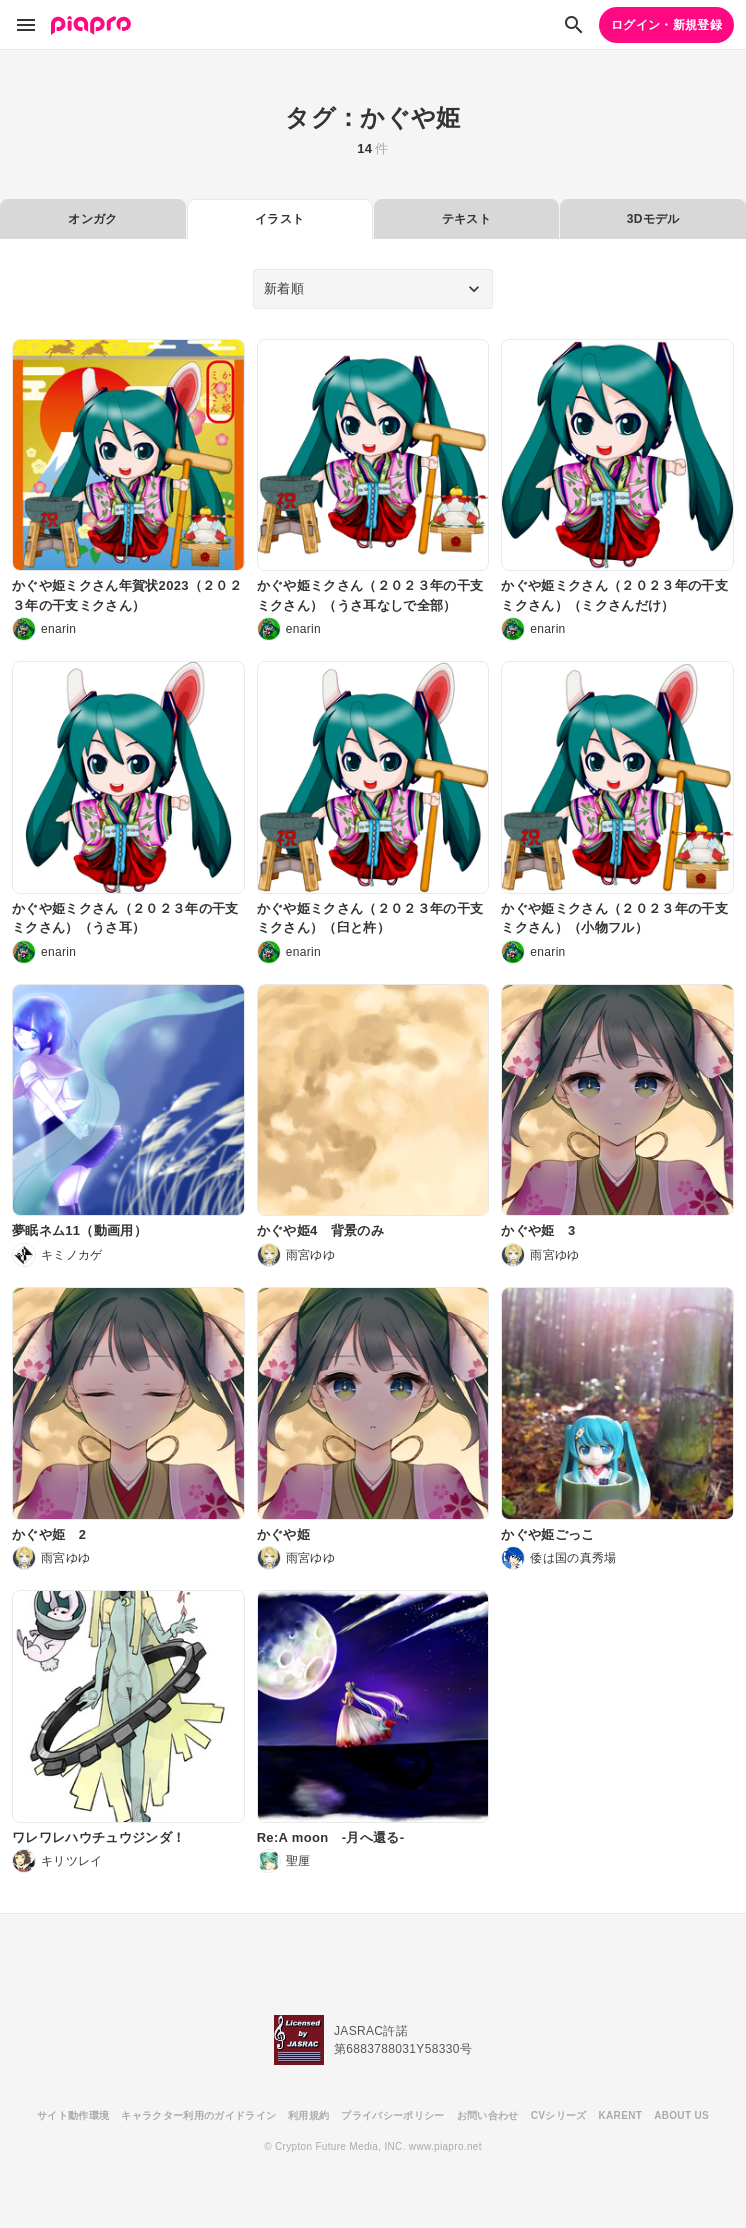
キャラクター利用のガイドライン (198, 2115)
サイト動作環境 (73, 2115)
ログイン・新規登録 (666, 25)
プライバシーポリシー (392, 2115)
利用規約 (308, 2115)
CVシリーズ (559, 2115)
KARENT (621, 2115)
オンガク (92, 219)
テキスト (466, 219)
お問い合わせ (488, 2115)
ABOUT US (681, 2115)
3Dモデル (653, 219)
